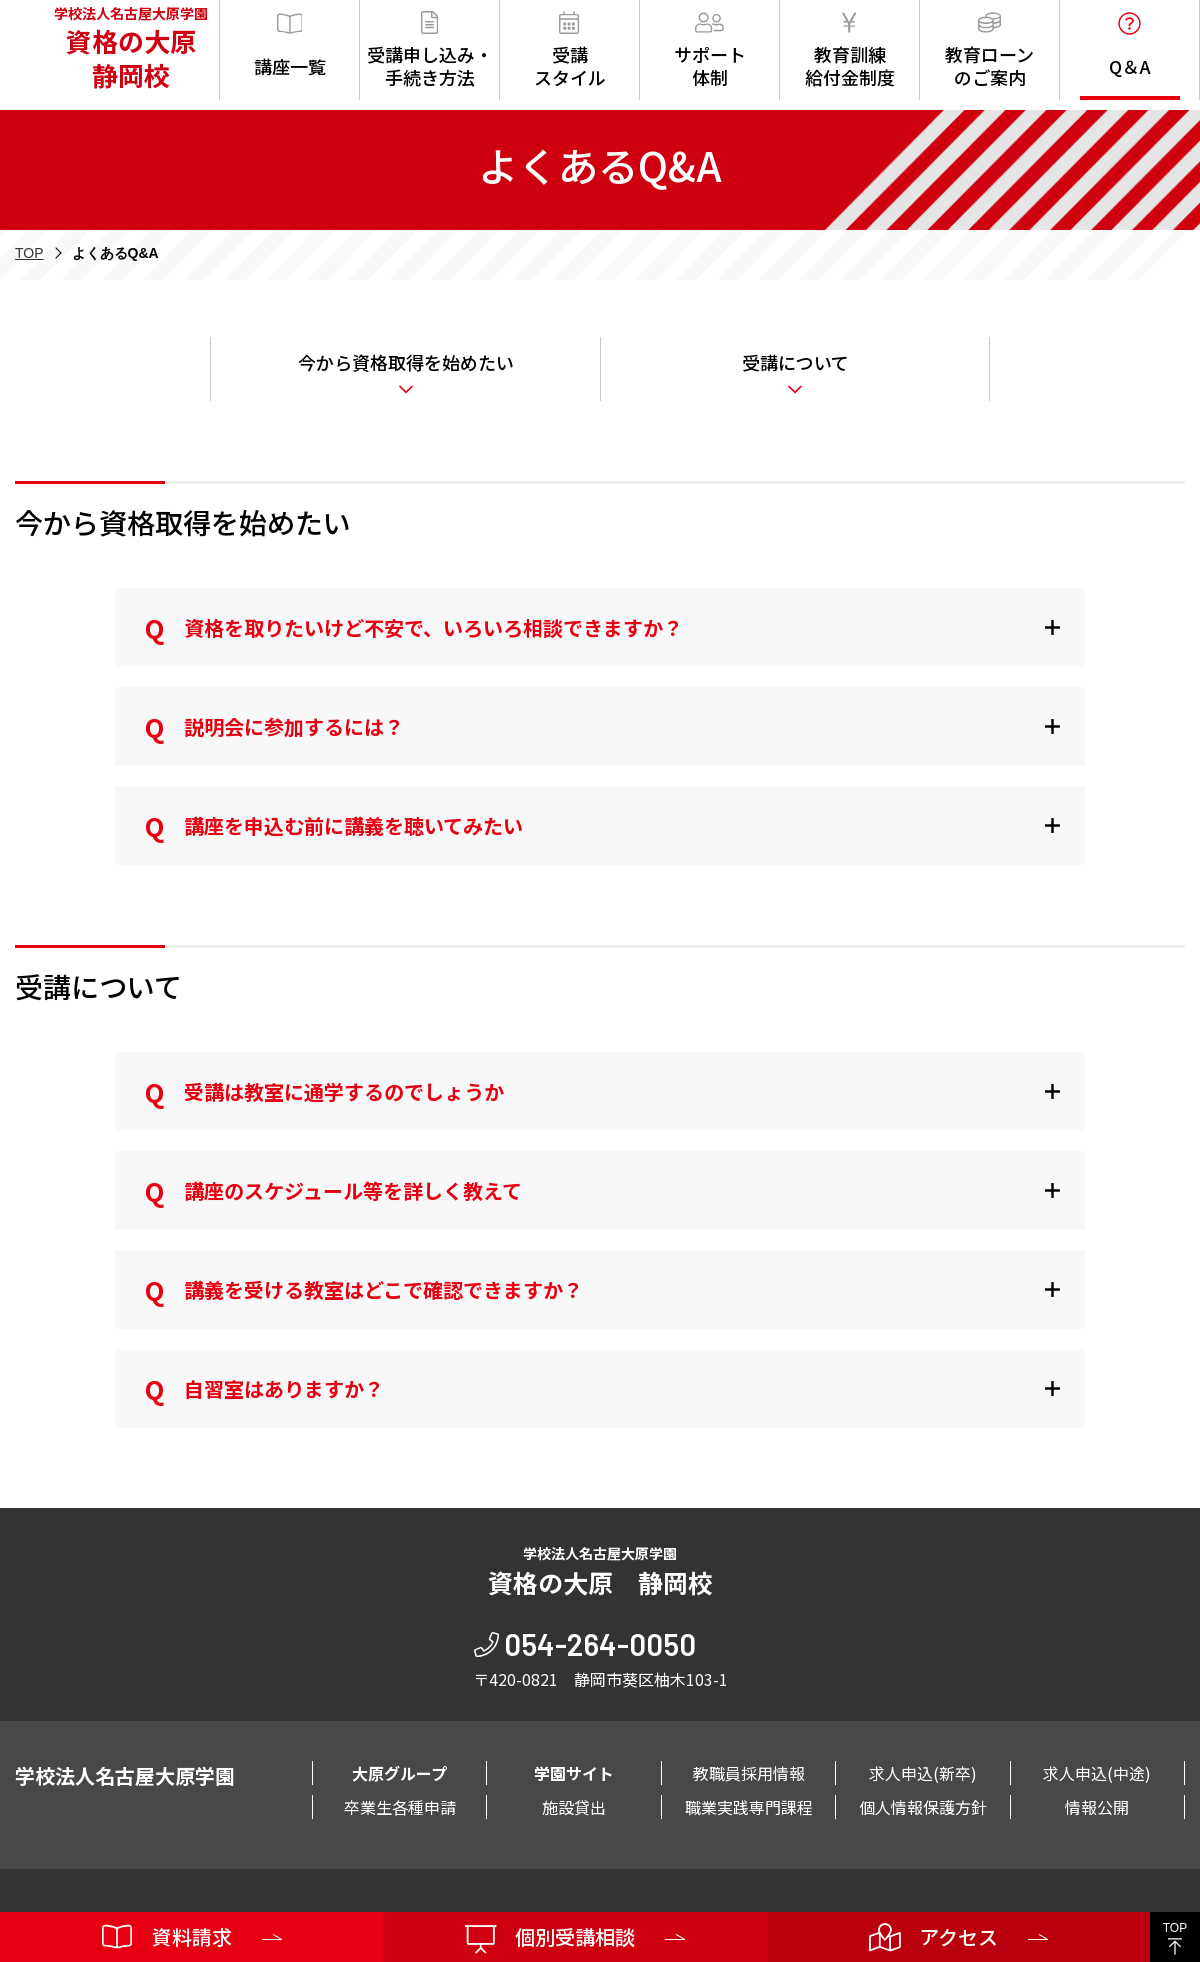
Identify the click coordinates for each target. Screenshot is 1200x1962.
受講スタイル (570, 50)
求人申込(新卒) (923, 1773)
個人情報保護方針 (923, 1807)
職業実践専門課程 (749, 1807)
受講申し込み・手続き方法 (430, 50)
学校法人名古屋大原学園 (125, 50)
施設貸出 (574, 1807)
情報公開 (1097, 1807)
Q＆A (1130, 45)
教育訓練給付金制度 (850, 50)
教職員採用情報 (749, 1773)
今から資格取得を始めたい (406, 362)
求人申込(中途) (1097, 1773)
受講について (795, 362)
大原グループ (399, 1773)
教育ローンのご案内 (989, 50)
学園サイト (574, 1773)
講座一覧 (290, 45)
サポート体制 (710, 50)
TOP (29, 253)
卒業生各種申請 (400, 1807)
